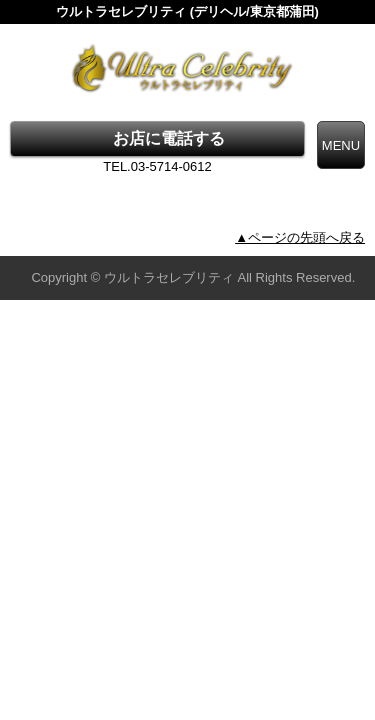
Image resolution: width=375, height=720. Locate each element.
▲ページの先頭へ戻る (300, 237)
